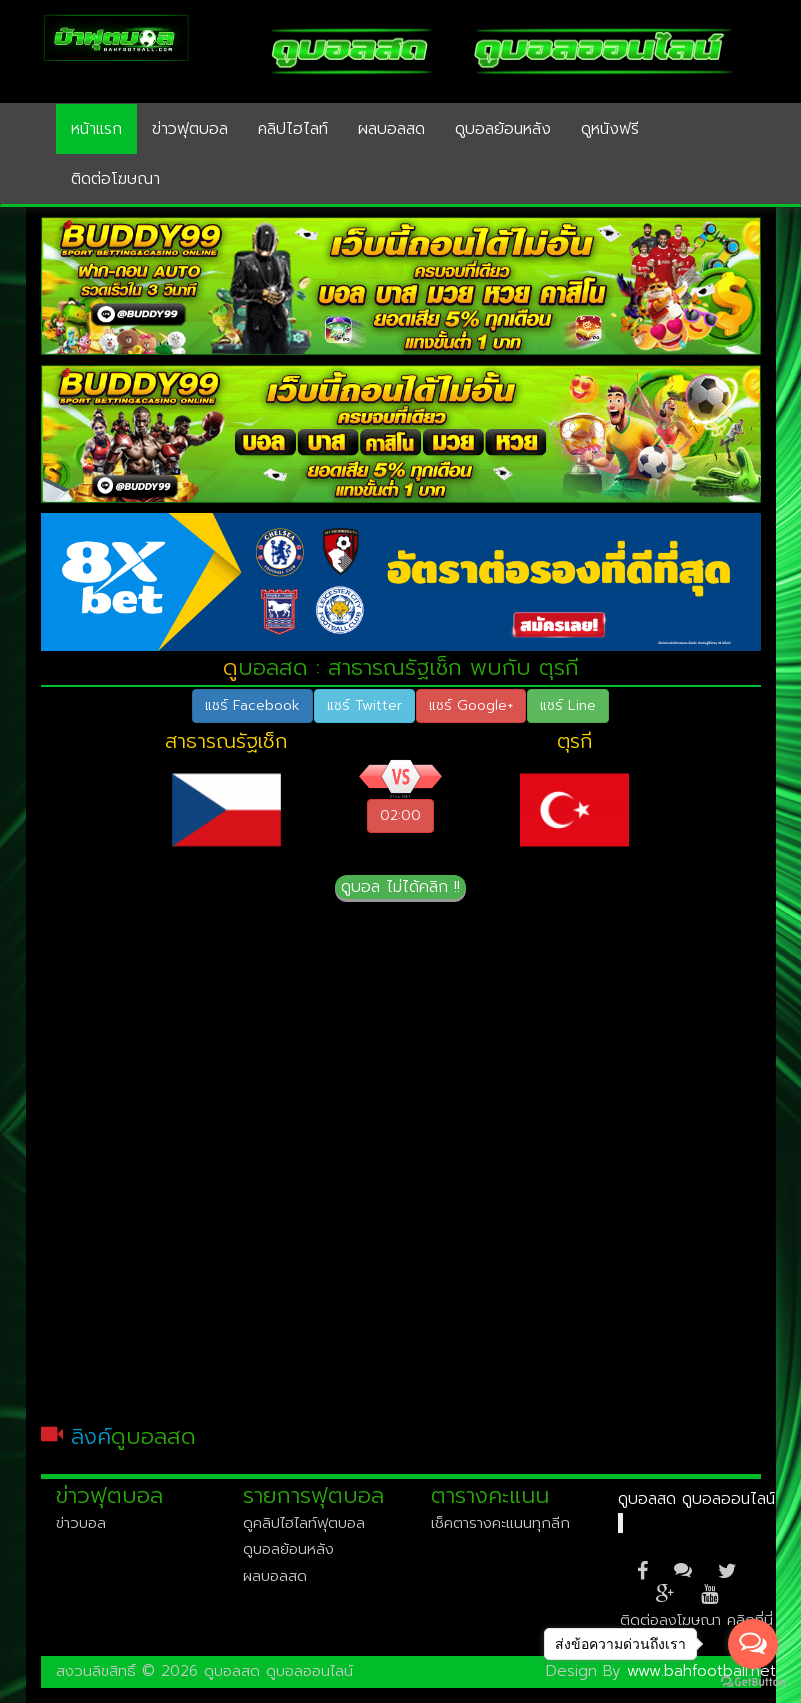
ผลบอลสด (391, 129)
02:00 (400, 815)
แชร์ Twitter (364, 705)
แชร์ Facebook (252, 705)
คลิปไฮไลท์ (293, 129)
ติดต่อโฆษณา (115, 179)
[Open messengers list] (753, 1644)
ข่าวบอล (81, 1523)
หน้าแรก (96, 129)
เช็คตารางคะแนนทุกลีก (500, 1523)
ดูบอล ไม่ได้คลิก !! (400, 887)
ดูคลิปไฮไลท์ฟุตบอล (304, 1523)
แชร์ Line (568, 705)
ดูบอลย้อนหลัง (503, 129)
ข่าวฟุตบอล (190, 129)
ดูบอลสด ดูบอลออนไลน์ (696, 1499)
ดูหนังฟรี (610, 129)
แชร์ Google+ (471, 705)
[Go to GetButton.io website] (753, 1682)
